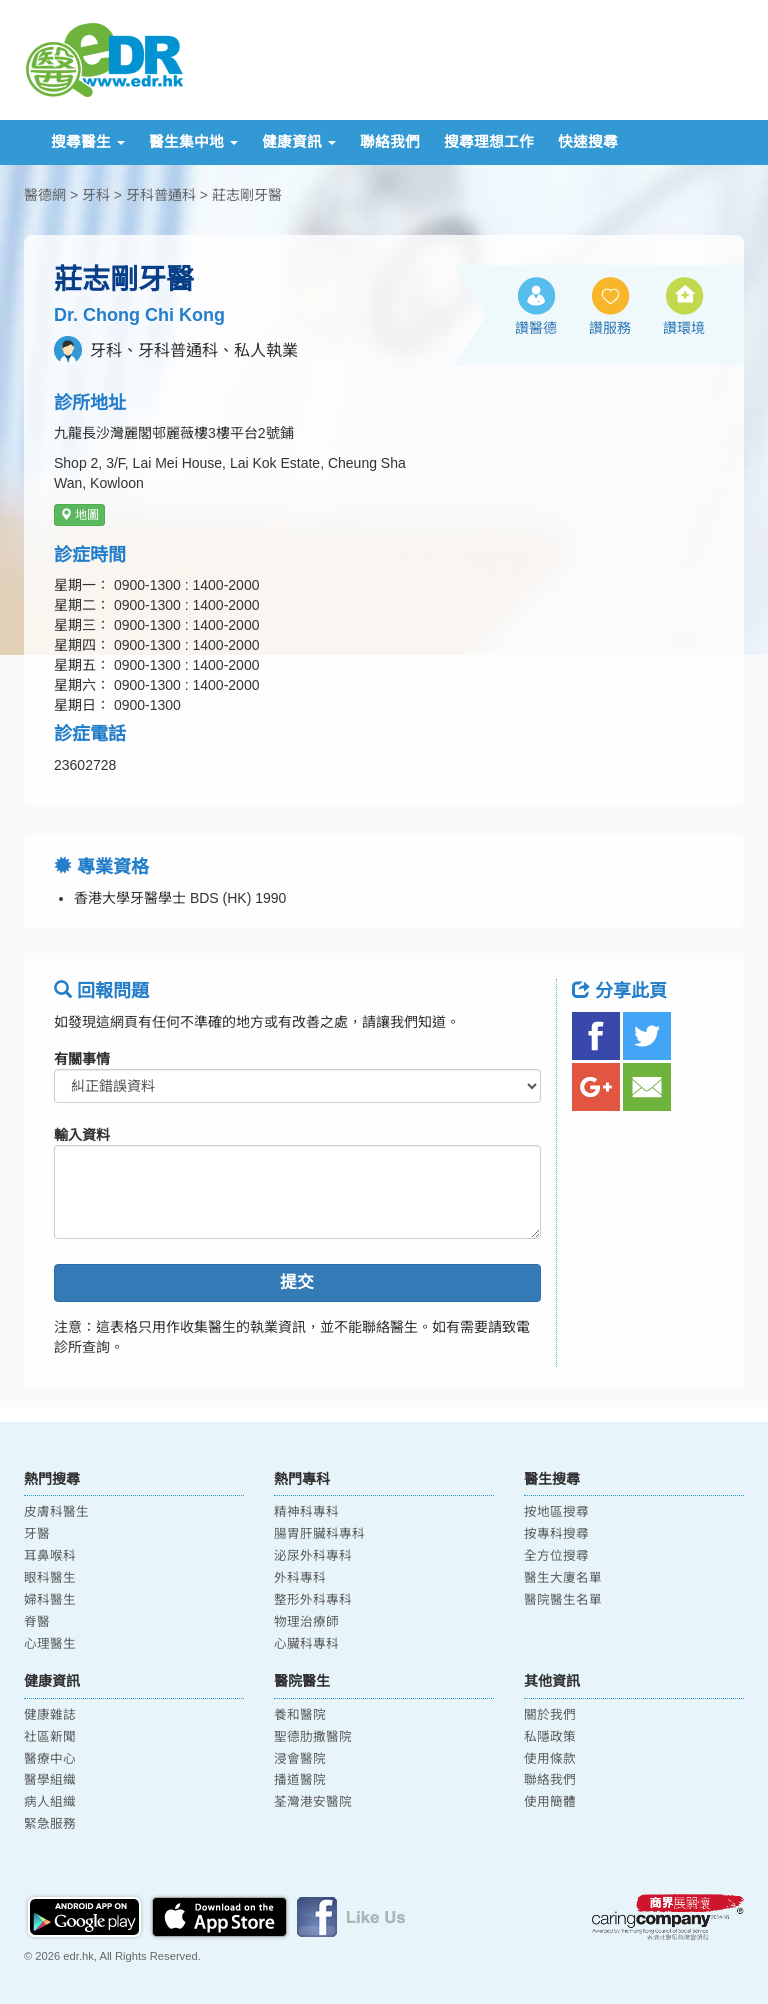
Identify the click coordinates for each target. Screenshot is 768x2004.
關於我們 (550, 1715)
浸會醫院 (300, 1759)
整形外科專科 (313, 1600)
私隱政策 (550, 1737)
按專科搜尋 (556, 1534)
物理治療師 (306, 1622)
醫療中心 (50, 1759)
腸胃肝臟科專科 (319, 1534)
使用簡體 (550, 1802)
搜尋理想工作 (489, 142)
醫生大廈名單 (563, 1578)
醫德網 (45, 195)
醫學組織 (50, 1780)
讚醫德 (536, 328)
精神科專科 (306, 1512)
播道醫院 (300, 1780)
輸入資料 (82, 1135)
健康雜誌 (50, 1715)
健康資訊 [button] (299, 142)
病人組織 (50, 1802)
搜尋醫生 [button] (88, 142)
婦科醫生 (50, 1600)
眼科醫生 (50, 1578)
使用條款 (550, 1759)
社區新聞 (50, 1737)
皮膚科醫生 (56, 1512)
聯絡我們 (390, 142)
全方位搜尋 (556, 1556)
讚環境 (684, 328)
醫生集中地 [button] (193, 142)
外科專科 (300, 1578)
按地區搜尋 (556, 1512)
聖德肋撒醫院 (313, 1737)
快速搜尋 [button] (588, 142)
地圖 (79, 515)
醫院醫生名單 (563, 1600)
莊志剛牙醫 (247, 195)
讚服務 (610, 328)
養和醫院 (300, 1715)
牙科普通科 (161, 195)
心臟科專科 (306, 1644)
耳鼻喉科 (50, 1556)
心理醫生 (50, 1644)
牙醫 (37, 1534)
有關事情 (82, 1059)
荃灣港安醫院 (313, 1802)
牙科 (96, 195)
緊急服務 (50, 1824)
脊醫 (37, 1622)
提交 (297, 1282)
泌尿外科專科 (313, 1556)
